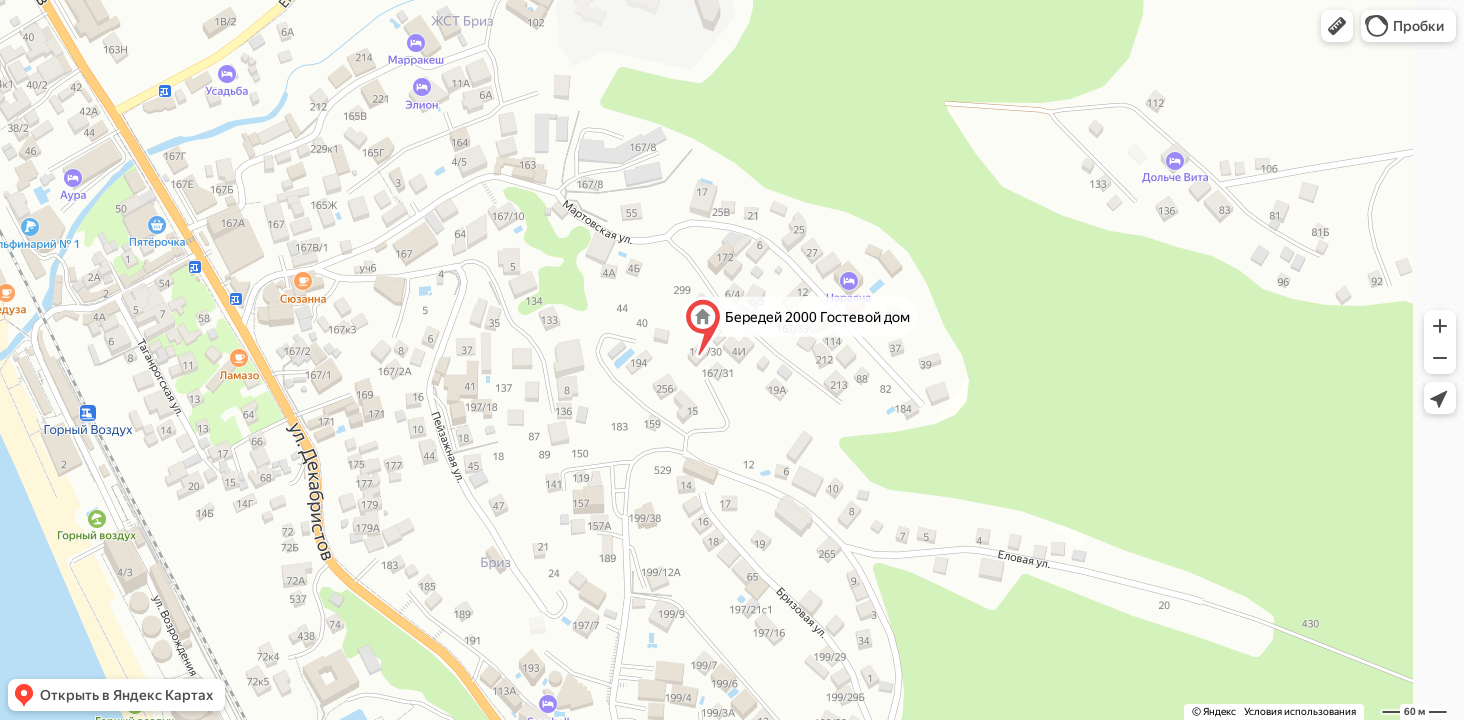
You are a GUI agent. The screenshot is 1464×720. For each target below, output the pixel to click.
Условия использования (1300, 711)
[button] (1337, 26)
